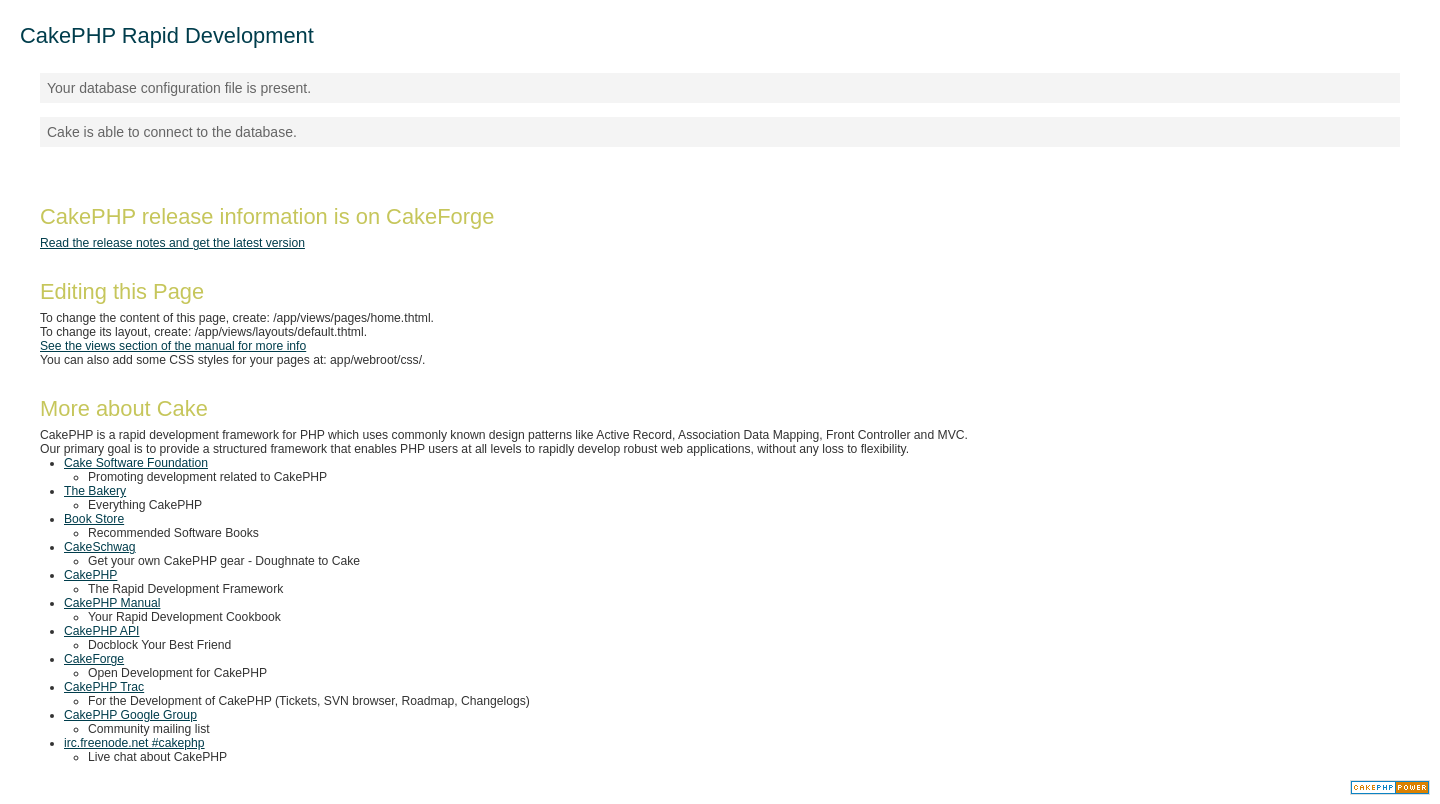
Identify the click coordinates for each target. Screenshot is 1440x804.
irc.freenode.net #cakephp (134, 743)
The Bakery (95, 491)
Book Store (94, 519)
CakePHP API (101, 631)
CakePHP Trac (104, 687)
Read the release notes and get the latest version (172, 243)
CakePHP (90, 575)
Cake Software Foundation (136, 463)
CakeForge (94, 659)
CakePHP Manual (112, 603)
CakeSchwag (100, 547)
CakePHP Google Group (130, 715)
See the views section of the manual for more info (173, 346)
